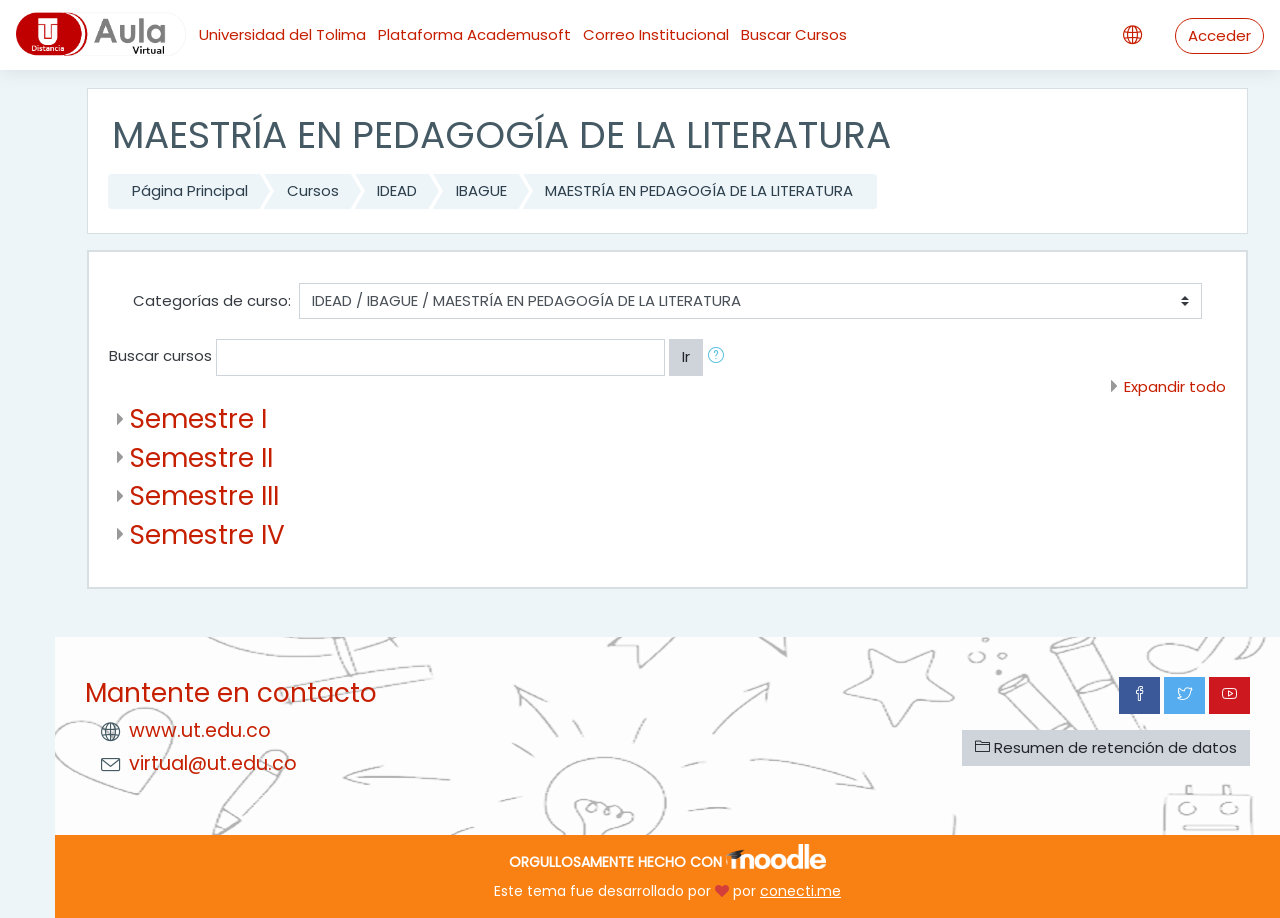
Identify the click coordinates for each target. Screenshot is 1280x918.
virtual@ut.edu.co (213, 763)
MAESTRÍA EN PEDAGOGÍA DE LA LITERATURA (699, 190)
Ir (686, 356)
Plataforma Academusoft (474, 34)
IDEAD (397, 190)
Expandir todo (1175, 386)
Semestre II (201, 457)
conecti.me (800, 891)
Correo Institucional (656, 34)
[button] (720, 357)
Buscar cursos (160, 355)
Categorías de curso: (212, 300)
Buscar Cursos (794, 34)
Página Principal (190, 190)
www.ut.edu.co (200, 730)
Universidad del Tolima (282, 34)
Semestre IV (207, 534)
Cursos (313, 190)
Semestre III (204, 495)
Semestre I (198, 418)
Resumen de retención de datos (1106, 747)
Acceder (1219, 35)
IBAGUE (481, 190)
